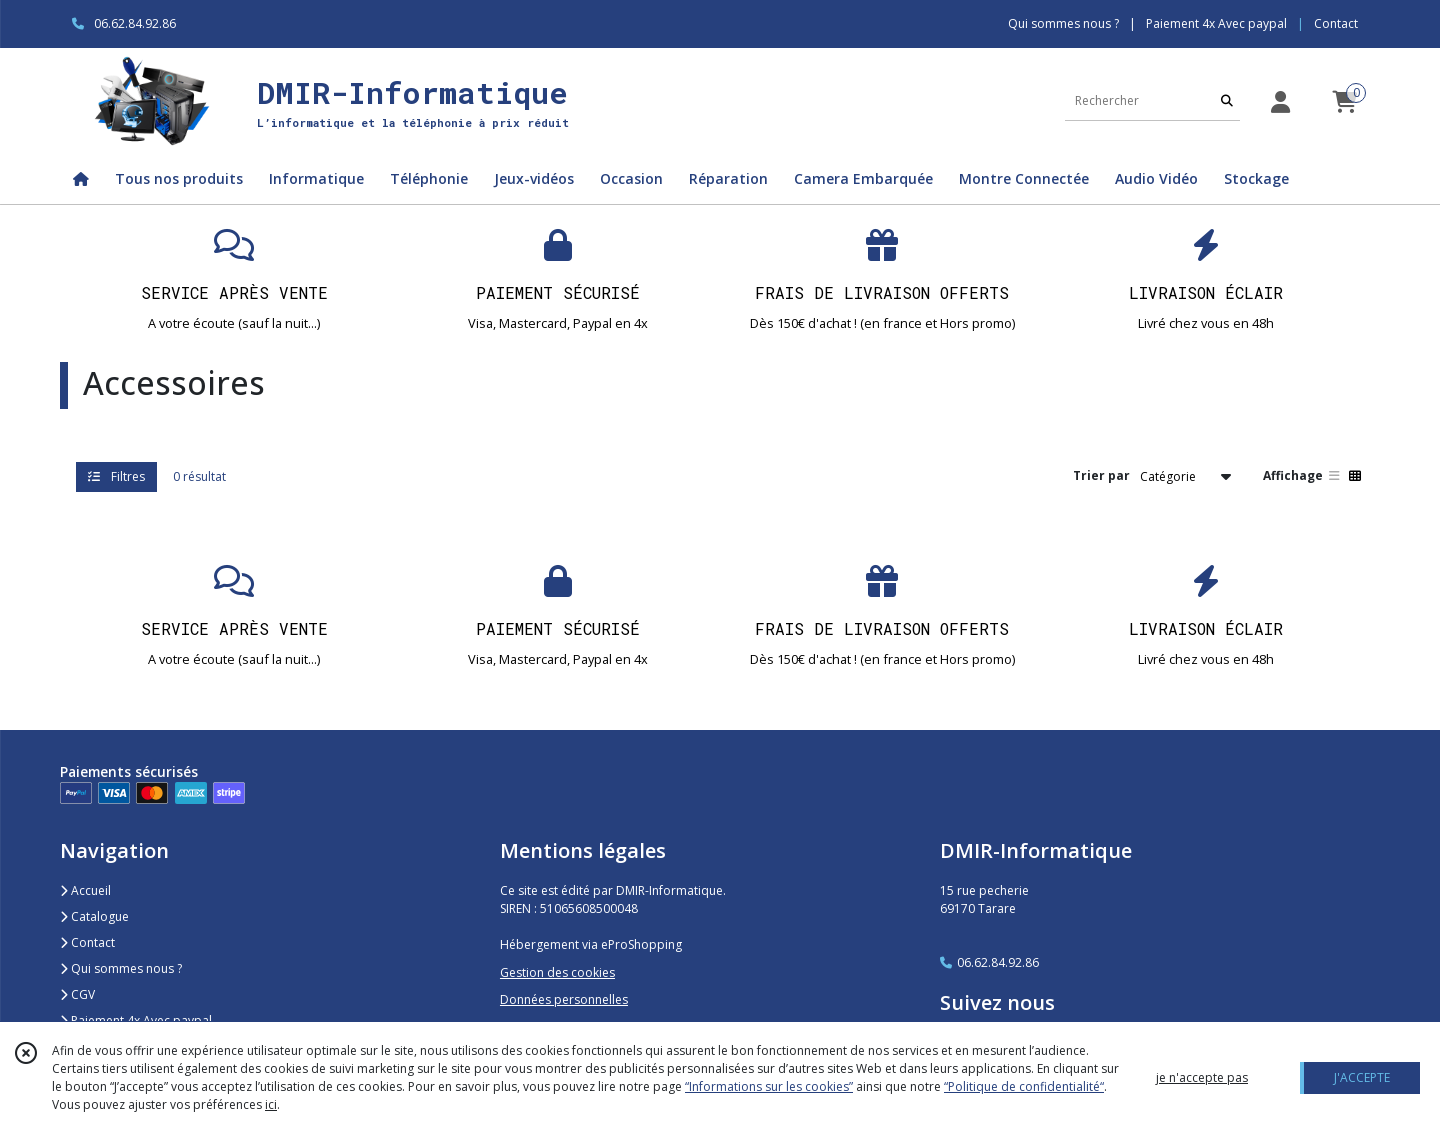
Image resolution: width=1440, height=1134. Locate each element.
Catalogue (94, 916)
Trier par (1101, 475)
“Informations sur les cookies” (769, 1086)
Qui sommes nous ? (121, 968)
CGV (77, 994)
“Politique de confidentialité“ (1024, 1086)
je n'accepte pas (1202, 1077)
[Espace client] (1280, 101)
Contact (1336, 23)
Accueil (85, 890)
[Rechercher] (1227, 100)
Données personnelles (564, 999)
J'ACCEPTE (1362, 1077)
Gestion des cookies (557, 972)
